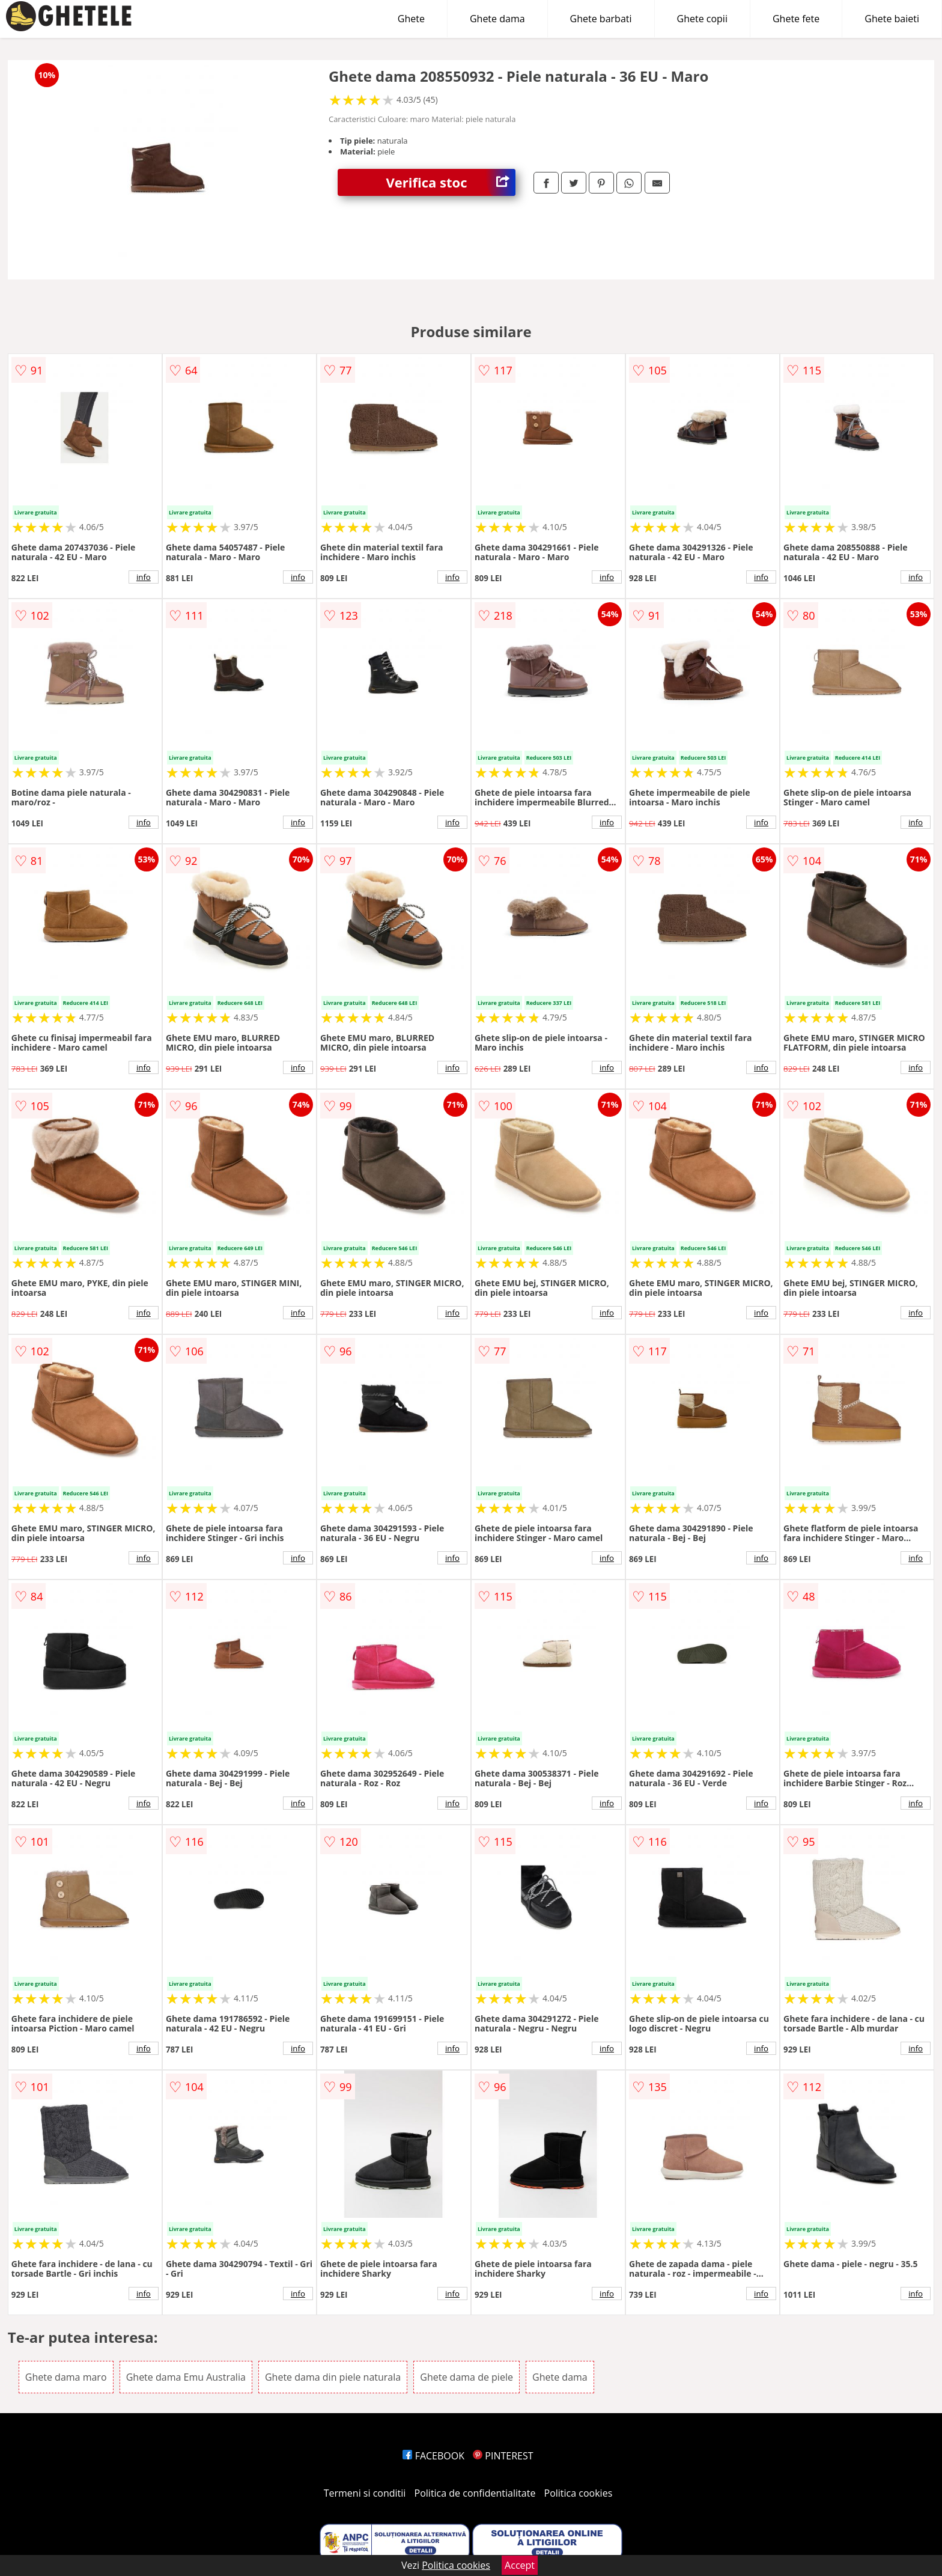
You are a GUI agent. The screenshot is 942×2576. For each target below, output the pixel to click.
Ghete (411, 18)
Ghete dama (497, 18)
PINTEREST (503, 2455)
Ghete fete (796, 18)
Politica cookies (578, 2493)
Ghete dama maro (66, 2377)
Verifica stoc (450, 182)
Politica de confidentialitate (475, 2493)
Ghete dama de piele (466, 2377)
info (143, 577)
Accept (520, 2565)
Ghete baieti (892, 18)
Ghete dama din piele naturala (333, 2377)
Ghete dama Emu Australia (186, 2377)
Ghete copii (702, 18)
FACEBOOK (433, 2455)
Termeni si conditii (365, 2493)
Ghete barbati (601, 18)
